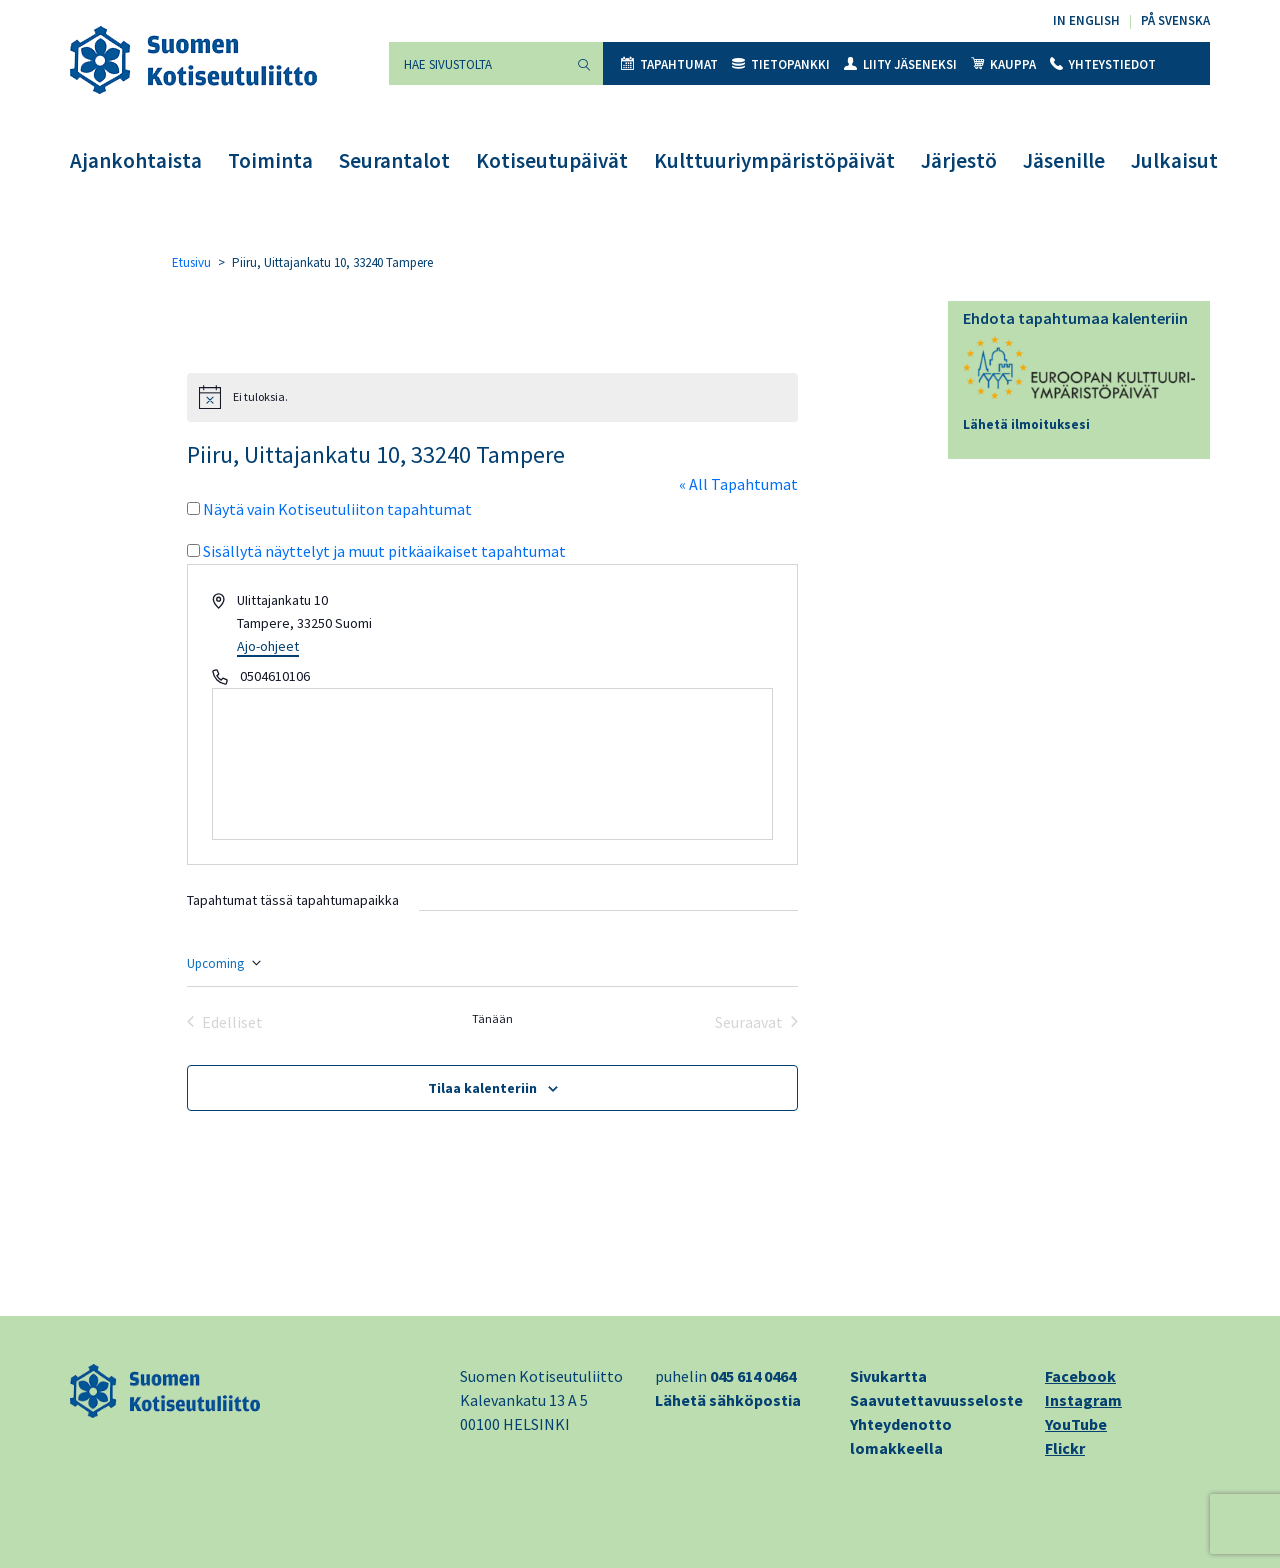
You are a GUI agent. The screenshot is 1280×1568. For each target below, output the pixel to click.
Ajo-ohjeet (268, 646)
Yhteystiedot (1103, 64)
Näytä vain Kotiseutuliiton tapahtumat (337, 509)
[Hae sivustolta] (477, 63)
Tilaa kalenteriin (482, 1088)
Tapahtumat (669, 64)
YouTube (1076, 1424)
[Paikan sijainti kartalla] (492, 764)
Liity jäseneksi (900, 64)
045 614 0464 (753, 1376)
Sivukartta (888, 1376)
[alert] (492, 397)
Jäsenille (1064, 160)
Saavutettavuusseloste (936, 1400)
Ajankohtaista (136, 160)
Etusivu (191, 262)
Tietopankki (781, 64)
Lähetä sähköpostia (728, 1400)
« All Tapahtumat (738, 484)
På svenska (1175, 20)
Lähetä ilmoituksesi (1026, 424)
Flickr (1065, 1448)
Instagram (1083, 1400)
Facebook (1080, 1376)
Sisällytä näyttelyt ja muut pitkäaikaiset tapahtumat (384, 551)
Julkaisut (1174, 160)
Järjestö (959, 160)
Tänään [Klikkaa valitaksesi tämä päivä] (492, 1018)
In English (1086, 20)
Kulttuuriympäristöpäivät (774, 160)
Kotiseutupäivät (552, 160)
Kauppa (1003, 64)
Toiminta (270, 160)
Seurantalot (394, 160)
